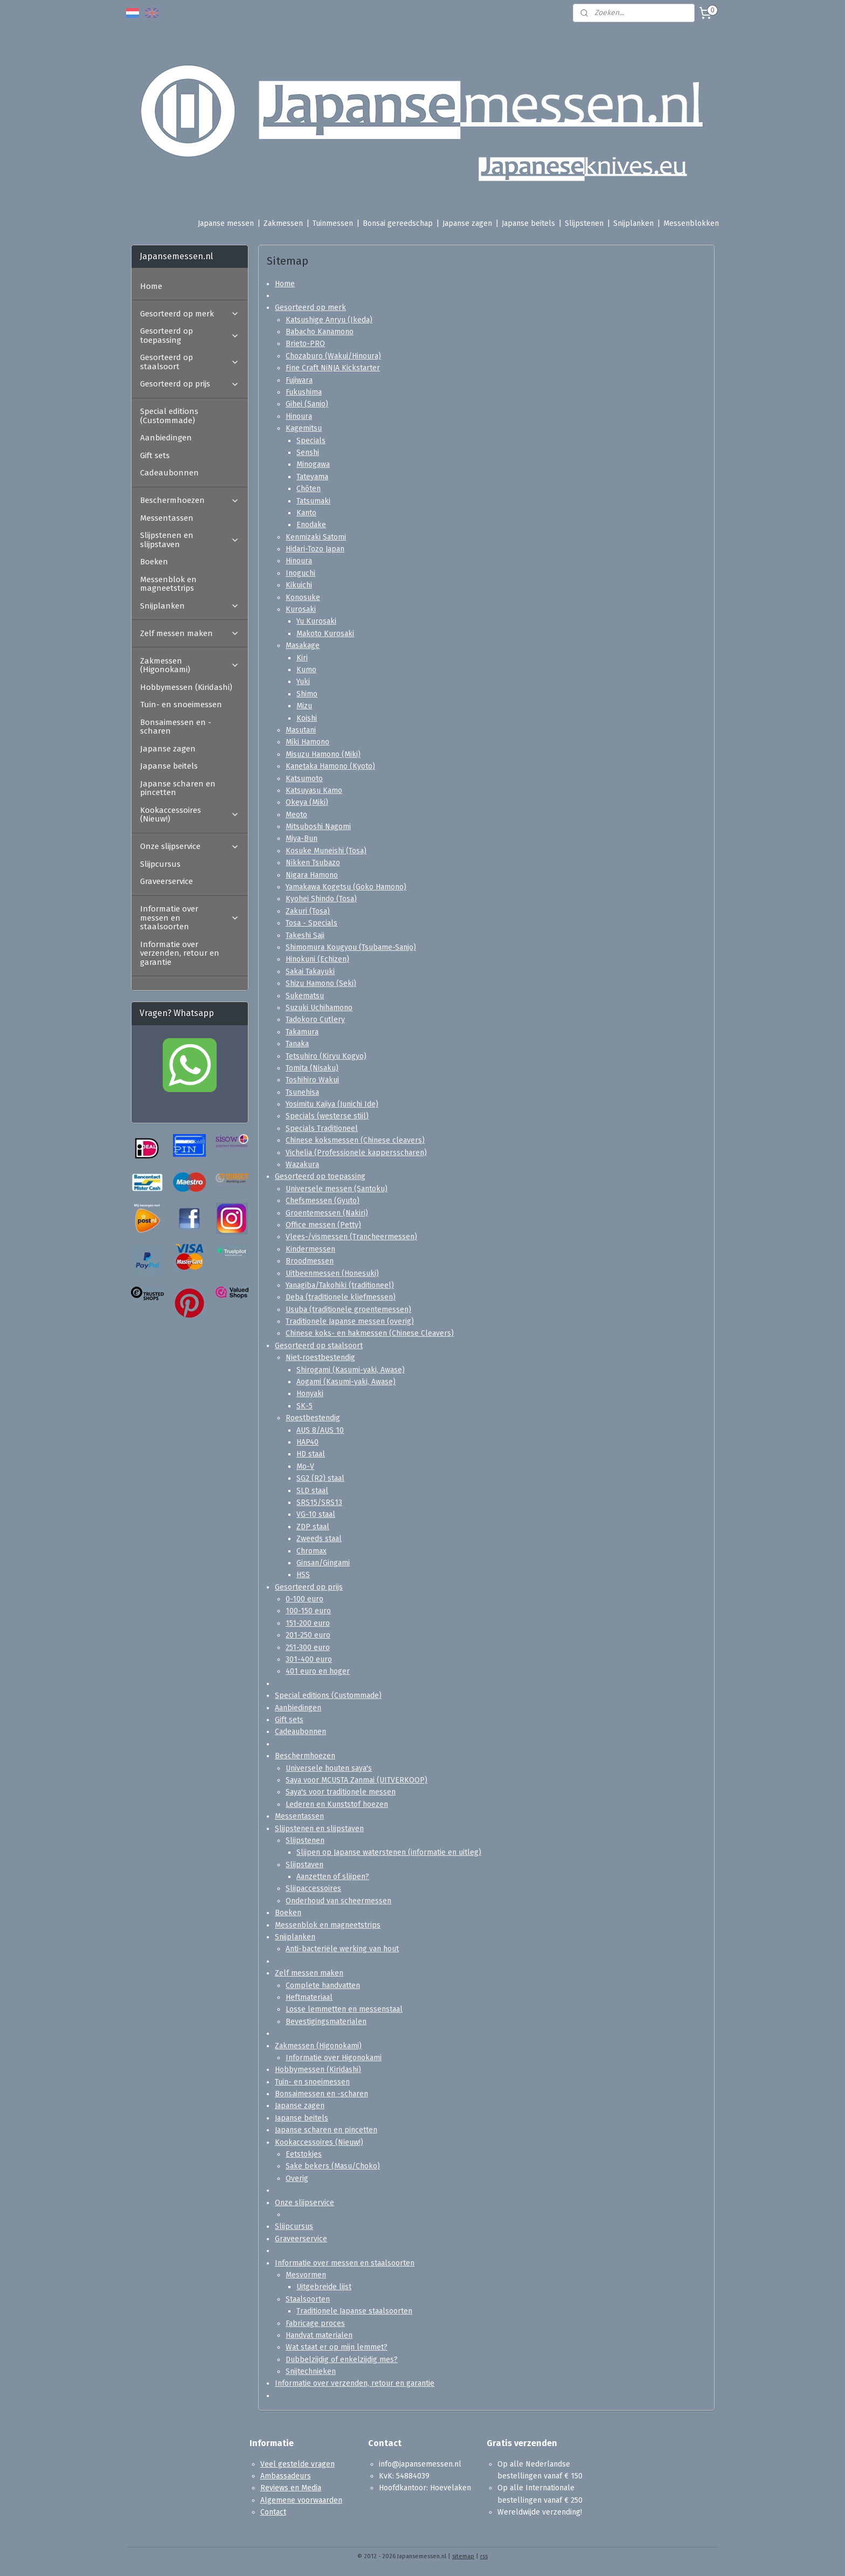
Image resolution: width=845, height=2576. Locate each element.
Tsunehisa (302, 1092)
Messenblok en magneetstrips (327, 1925)
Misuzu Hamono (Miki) (323, 754)
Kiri (302, 657)
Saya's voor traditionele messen (341, 1792)
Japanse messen (226, 223)
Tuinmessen (333, 223)
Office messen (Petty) (323, 1225)
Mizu (304, 705)
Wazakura (302, 1164)
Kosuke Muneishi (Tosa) (326, 850)
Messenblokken (691, 223)
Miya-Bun (301, 838)
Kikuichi (299, 585)
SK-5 (304, 1406)
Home (285, 283)
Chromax (311, 1550)
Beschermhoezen (305, 1755)
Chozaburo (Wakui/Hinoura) (333, 356)
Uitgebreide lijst (323, 2286)
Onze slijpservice (304, 2202)
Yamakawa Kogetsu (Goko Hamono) (346, 887)
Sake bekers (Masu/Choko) (333, 2166)
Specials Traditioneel (322, 1128)
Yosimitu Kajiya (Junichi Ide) (332, 1104)
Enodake (311, 524)
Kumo (306, 669)
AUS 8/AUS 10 (320, 1430)
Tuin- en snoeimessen (312, 2082)
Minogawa (313, 464)
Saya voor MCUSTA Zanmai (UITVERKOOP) (356, 1780)
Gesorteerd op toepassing (320, 1176)
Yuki (303, 681)
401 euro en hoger (318, 1671)
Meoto (296, 814)
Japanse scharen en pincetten (326, 2130)
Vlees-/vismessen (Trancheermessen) (351, 1236)
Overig (297, 2178)
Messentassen (299, 1816)
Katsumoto (304, 778)
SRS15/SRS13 (319, 1502)
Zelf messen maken (309, 1973)
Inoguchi (300, 573)
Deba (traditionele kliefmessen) (341, 1297)
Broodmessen (310, 1261)
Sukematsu (305, 995)
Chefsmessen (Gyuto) (322, 1200)
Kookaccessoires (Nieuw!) (319, 2142)
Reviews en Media (290, 2487)
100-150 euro (308, 1610)
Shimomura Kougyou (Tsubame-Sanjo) (351, 947)
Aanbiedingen (298, 1707)
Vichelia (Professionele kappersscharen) (356, 1152)
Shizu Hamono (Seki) (321, 983)
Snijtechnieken (311, 2371)
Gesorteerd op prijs (309, 1587)
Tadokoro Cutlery (315, 1019)
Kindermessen (310, 1249)
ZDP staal (312, 1526)
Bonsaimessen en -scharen (321, 2093)
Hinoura (299, 416)
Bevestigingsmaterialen (326, 2021)
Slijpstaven (304, 1864)
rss (484, 2556)
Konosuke (303, 597)
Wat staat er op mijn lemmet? (336, 2347)
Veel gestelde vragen (297, 2464)
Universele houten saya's (329, 1768)
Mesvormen (306, 2275)
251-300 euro (308, 1647)
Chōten (308, 488)
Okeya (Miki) (307, 802)
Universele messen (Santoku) (336, 1188)
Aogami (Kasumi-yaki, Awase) (346, 1381)
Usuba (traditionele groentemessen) (348, 1309)
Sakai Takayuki (310, 971)
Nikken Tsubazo (313, 862)
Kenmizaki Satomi (316, 537)
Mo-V (305, 1466)
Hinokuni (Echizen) (317, 959)
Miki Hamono (307, 742)
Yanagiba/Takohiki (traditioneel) (340, 1285)
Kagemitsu (304, 428)
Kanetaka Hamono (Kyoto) (330, 766)
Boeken (288, 1912)
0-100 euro (304, 1599)
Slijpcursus (294, 2226)
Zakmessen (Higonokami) (318, 2045)
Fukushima (304, 392)
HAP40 (307, 1442)
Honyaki (309, 1393)
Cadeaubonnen (300, 1731)
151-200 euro (308, 1623)
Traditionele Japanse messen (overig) (350, 1321)
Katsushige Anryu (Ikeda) (329, 319)
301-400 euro (309, 1659)
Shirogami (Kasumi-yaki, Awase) (350, 1370)
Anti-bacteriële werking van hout (342, 1948)
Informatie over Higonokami (334, 2057)
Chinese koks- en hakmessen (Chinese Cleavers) (370, 1333)
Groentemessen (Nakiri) (327, 1213)
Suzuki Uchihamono (319, 1007)
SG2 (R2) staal (320, 1478)
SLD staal (312, 1490)
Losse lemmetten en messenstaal (344, 2009)
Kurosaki (301, 609)
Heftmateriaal (309, 1997)
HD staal (310, 1454)
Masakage (303, 645)
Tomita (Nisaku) (312, 1068)
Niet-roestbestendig (320, 1357)
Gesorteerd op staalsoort (319, 1345)
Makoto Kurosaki (325, 633)
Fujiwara (299, 380)
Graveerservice (301, 2238)
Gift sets (289, 1719)
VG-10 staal (315, 1514)
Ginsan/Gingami (323, 1562)
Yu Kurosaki (316, 621)
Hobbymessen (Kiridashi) (318, 2069)
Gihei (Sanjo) (307, 404)
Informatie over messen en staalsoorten (344, 2263)
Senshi (307, 452)
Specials (310, 440)
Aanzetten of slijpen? (332, 1876)
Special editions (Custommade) (328, 1695)
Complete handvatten (323, 1985)
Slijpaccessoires (313, 1888)
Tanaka (297, 1043)
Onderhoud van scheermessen (338, 1900)
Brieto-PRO (305, 343)
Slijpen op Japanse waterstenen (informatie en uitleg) (388, 1852)
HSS (303, 1574)
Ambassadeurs (285, 2476)
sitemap (463, 2556)
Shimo (306, 694)
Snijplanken (633, 223)
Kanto (306, 512)
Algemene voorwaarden (301, 2500)
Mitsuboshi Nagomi (318, 826)
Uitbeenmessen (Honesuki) (332, 1273)
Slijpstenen (584, 223)
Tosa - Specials (311, 923)
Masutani (301, 730)
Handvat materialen (319, 2335)
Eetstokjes (304, 2154)
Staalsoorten (308, 2299)
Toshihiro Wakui (312, 1080)
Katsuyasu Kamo (314, 790)
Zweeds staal (319, 1538)
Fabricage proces (315, 2323)
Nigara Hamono (312, 875)
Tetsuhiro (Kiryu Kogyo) (326, 1055)
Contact (273, 2512)
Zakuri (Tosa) (308, 911)
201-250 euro (308, 1635)
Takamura (302, 1032)
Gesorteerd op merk (310, 307)
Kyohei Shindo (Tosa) (321, 898)
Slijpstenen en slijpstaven (319, 1828)
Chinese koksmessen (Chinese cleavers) (355, 1140)
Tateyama (312, 476)
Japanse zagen (467, 223)
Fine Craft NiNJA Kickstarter (333, 367)
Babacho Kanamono (320, 331)
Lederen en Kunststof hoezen (337, 1804)
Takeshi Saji (305, 935)
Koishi (306, 718)
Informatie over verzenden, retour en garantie (354, 2383)
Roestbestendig (313, 1417)
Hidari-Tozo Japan (315, 549)
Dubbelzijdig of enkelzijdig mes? (342, 2359)
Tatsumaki (313, 501)
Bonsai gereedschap (398, 223)
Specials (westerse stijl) (327, 1116)
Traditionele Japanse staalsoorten (354, 2311)
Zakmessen (283, 223)
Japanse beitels (528, 223)
